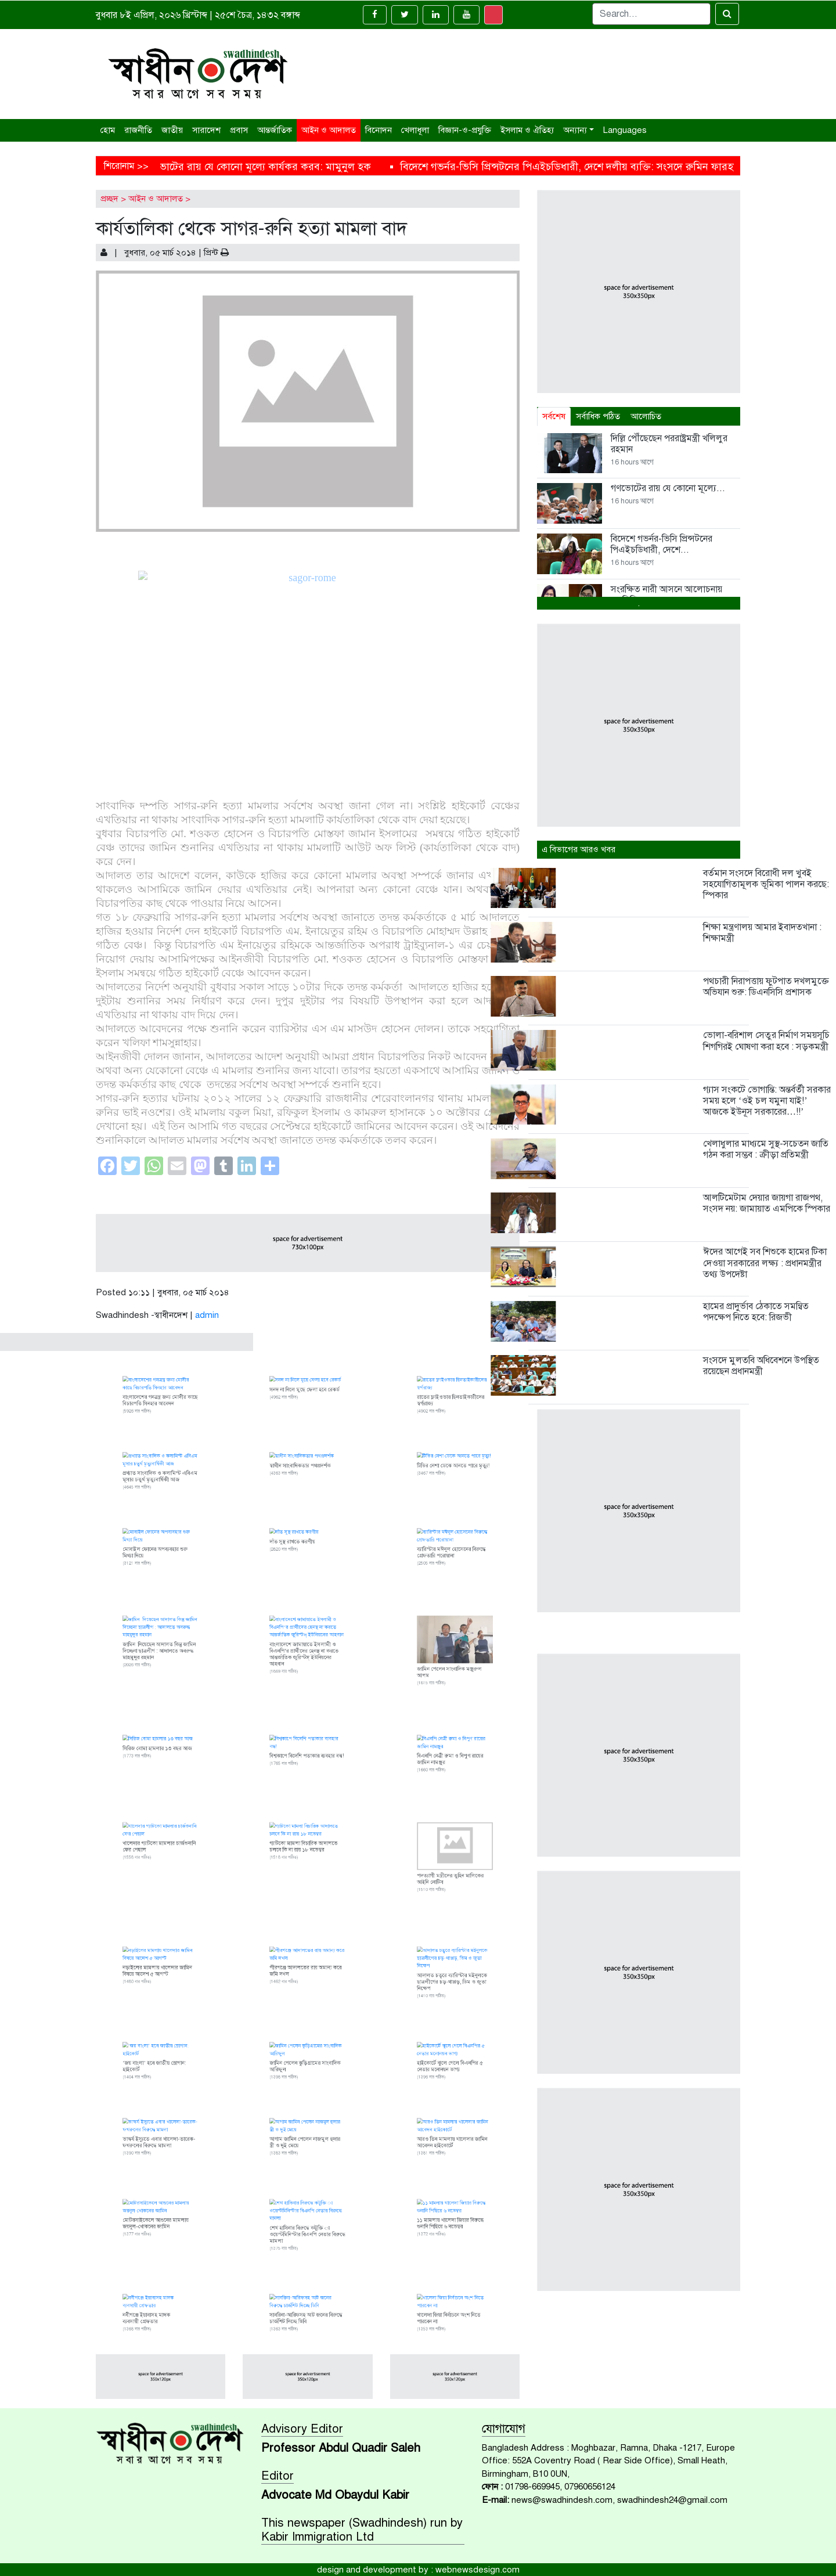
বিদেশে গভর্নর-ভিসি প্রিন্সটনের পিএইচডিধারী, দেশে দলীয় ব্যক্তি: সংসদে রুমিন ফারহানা (624, 166)
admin (207, 1315)
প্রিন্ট (216, 252)
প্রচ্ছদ (109, 198)
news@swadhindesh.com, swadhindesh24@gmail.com (619, 2500)
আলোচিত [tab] (645, 416)
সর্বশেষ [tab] (553, 416)
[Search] (651, 14)
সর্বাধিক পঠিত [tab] (598, 416)
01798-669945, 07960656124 (560, 2486)
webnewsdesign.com (477, 2569)
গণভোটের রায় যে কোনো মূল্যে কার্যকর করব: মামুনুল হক (309, 166)
